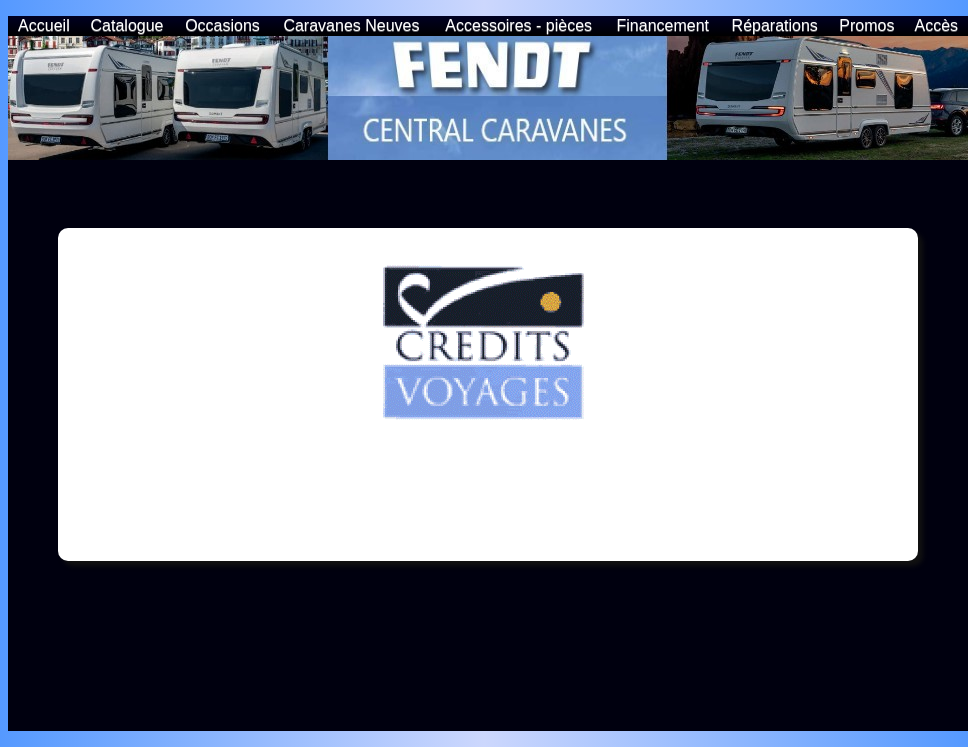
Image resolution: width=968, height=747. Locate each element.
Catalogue (127, 25)
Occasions (222, 25)
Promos (866, 25)
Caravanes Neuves (351, 25)
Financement (663, 25)
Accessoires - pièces (518, 25)
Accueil (44, 25)
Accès (937, 25)
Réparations (775, 25)
